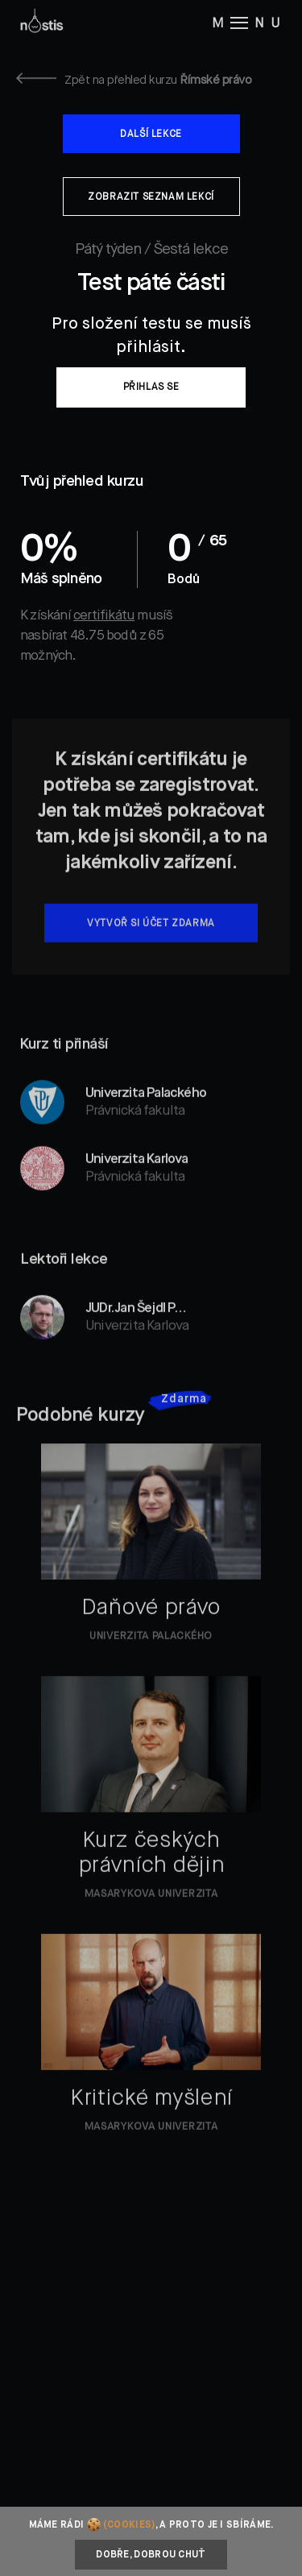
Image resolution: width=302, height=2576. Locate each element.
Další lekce (151, 134)
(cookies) (129, 2525)
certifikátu (103, 616)
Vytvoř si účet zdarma (151, 945)
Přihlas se (151, 387)
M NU (249, 22)
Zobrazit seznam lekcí (151, 197)
